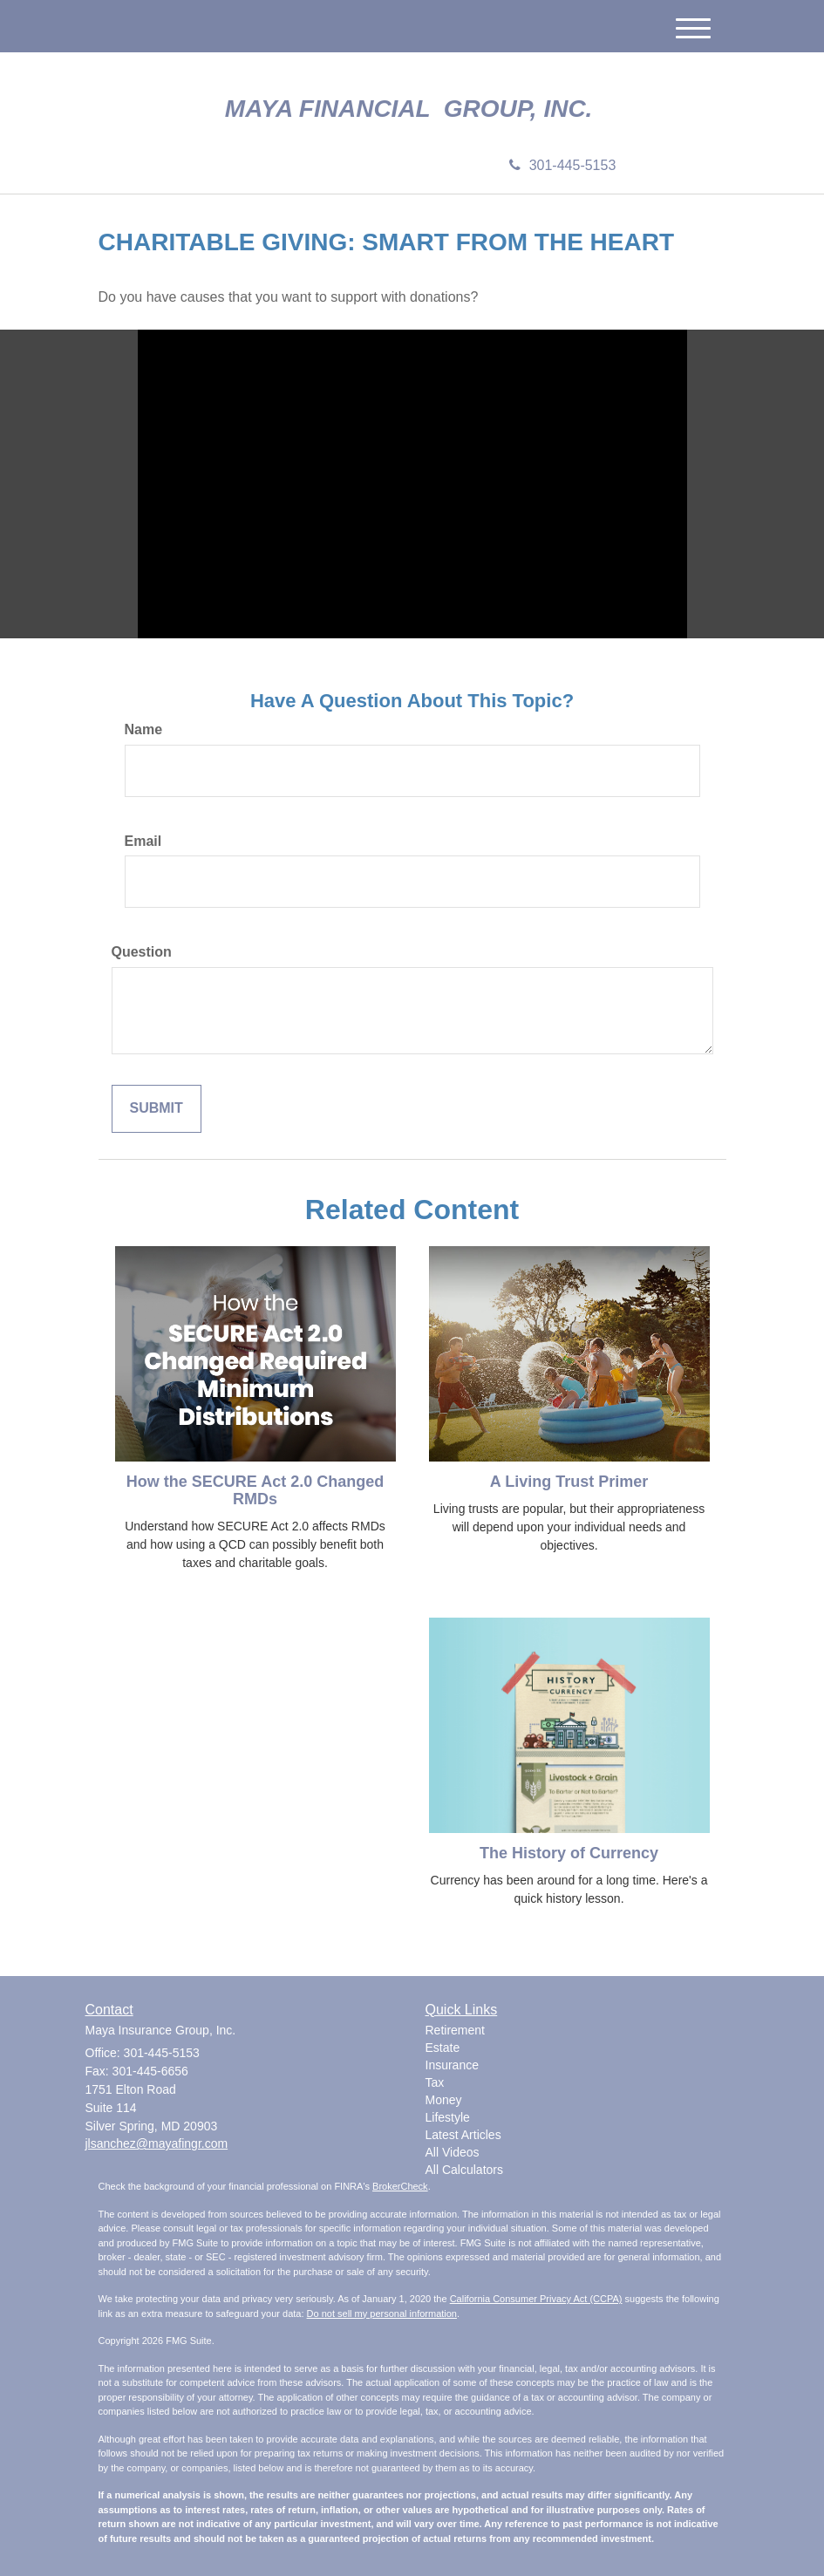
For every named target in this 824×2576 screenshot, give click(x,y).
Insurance (452, 2065)
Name (144, 729)
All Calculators (464, 2170)
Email (143, 841)
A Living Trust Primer (569, 1481)
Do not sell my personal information (382, 2313)
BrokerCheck (400, 2186)
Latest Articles (463, 2135)
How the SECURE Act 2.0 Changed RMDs (255, 1490)
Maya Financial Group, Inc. (412, 109)
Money (444, 2100)
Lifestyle (448, 2117)
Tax (435, 2082)
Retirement (455, 2030)
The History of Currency (569, 1853)
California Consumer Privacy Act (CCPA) (536, 2298)
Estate (443, 2048)
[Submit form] (156, 1109)
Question (142, 951)
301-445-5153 (562, 165)
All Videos (453, 2152)
